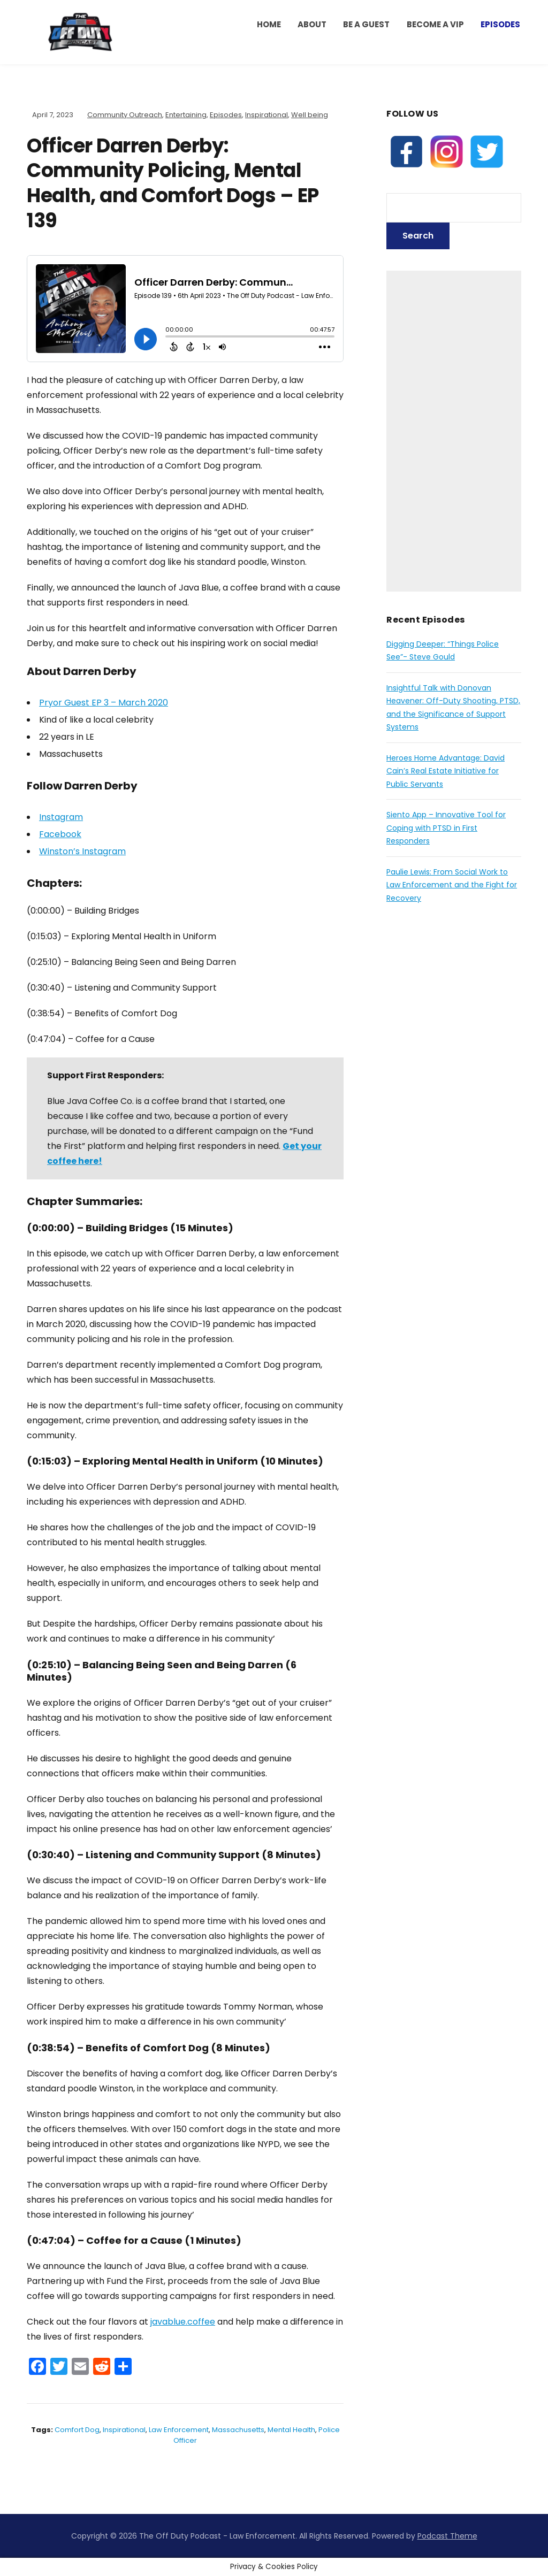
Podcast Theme (447, 2536)
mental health (291, 2430)
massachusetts (238, 2430)
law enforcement (179, 2430)
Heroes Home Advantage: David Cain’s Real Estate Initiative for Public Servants (445, 771)
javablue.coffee (182, 2322)
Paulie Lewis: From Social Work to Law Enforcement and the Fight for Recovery (451, 885)
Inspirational (266, 115)
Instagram (61, 817)
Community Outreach (124, 115)
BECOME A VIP (435, 24)
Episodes (500, 24)
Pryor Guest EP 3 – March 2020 (103, 702)
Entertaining (186, 115)
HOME (269, 24)
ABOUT (312, 24)
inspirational (124, 2430)
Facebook (60, 834)
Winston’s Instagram (82, 851)
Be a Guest (366, 24)
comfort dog (77, 2430)
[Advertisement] (453, 431)
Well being (309, 115)
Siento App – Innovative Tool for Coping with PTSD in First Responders (446, 827)
